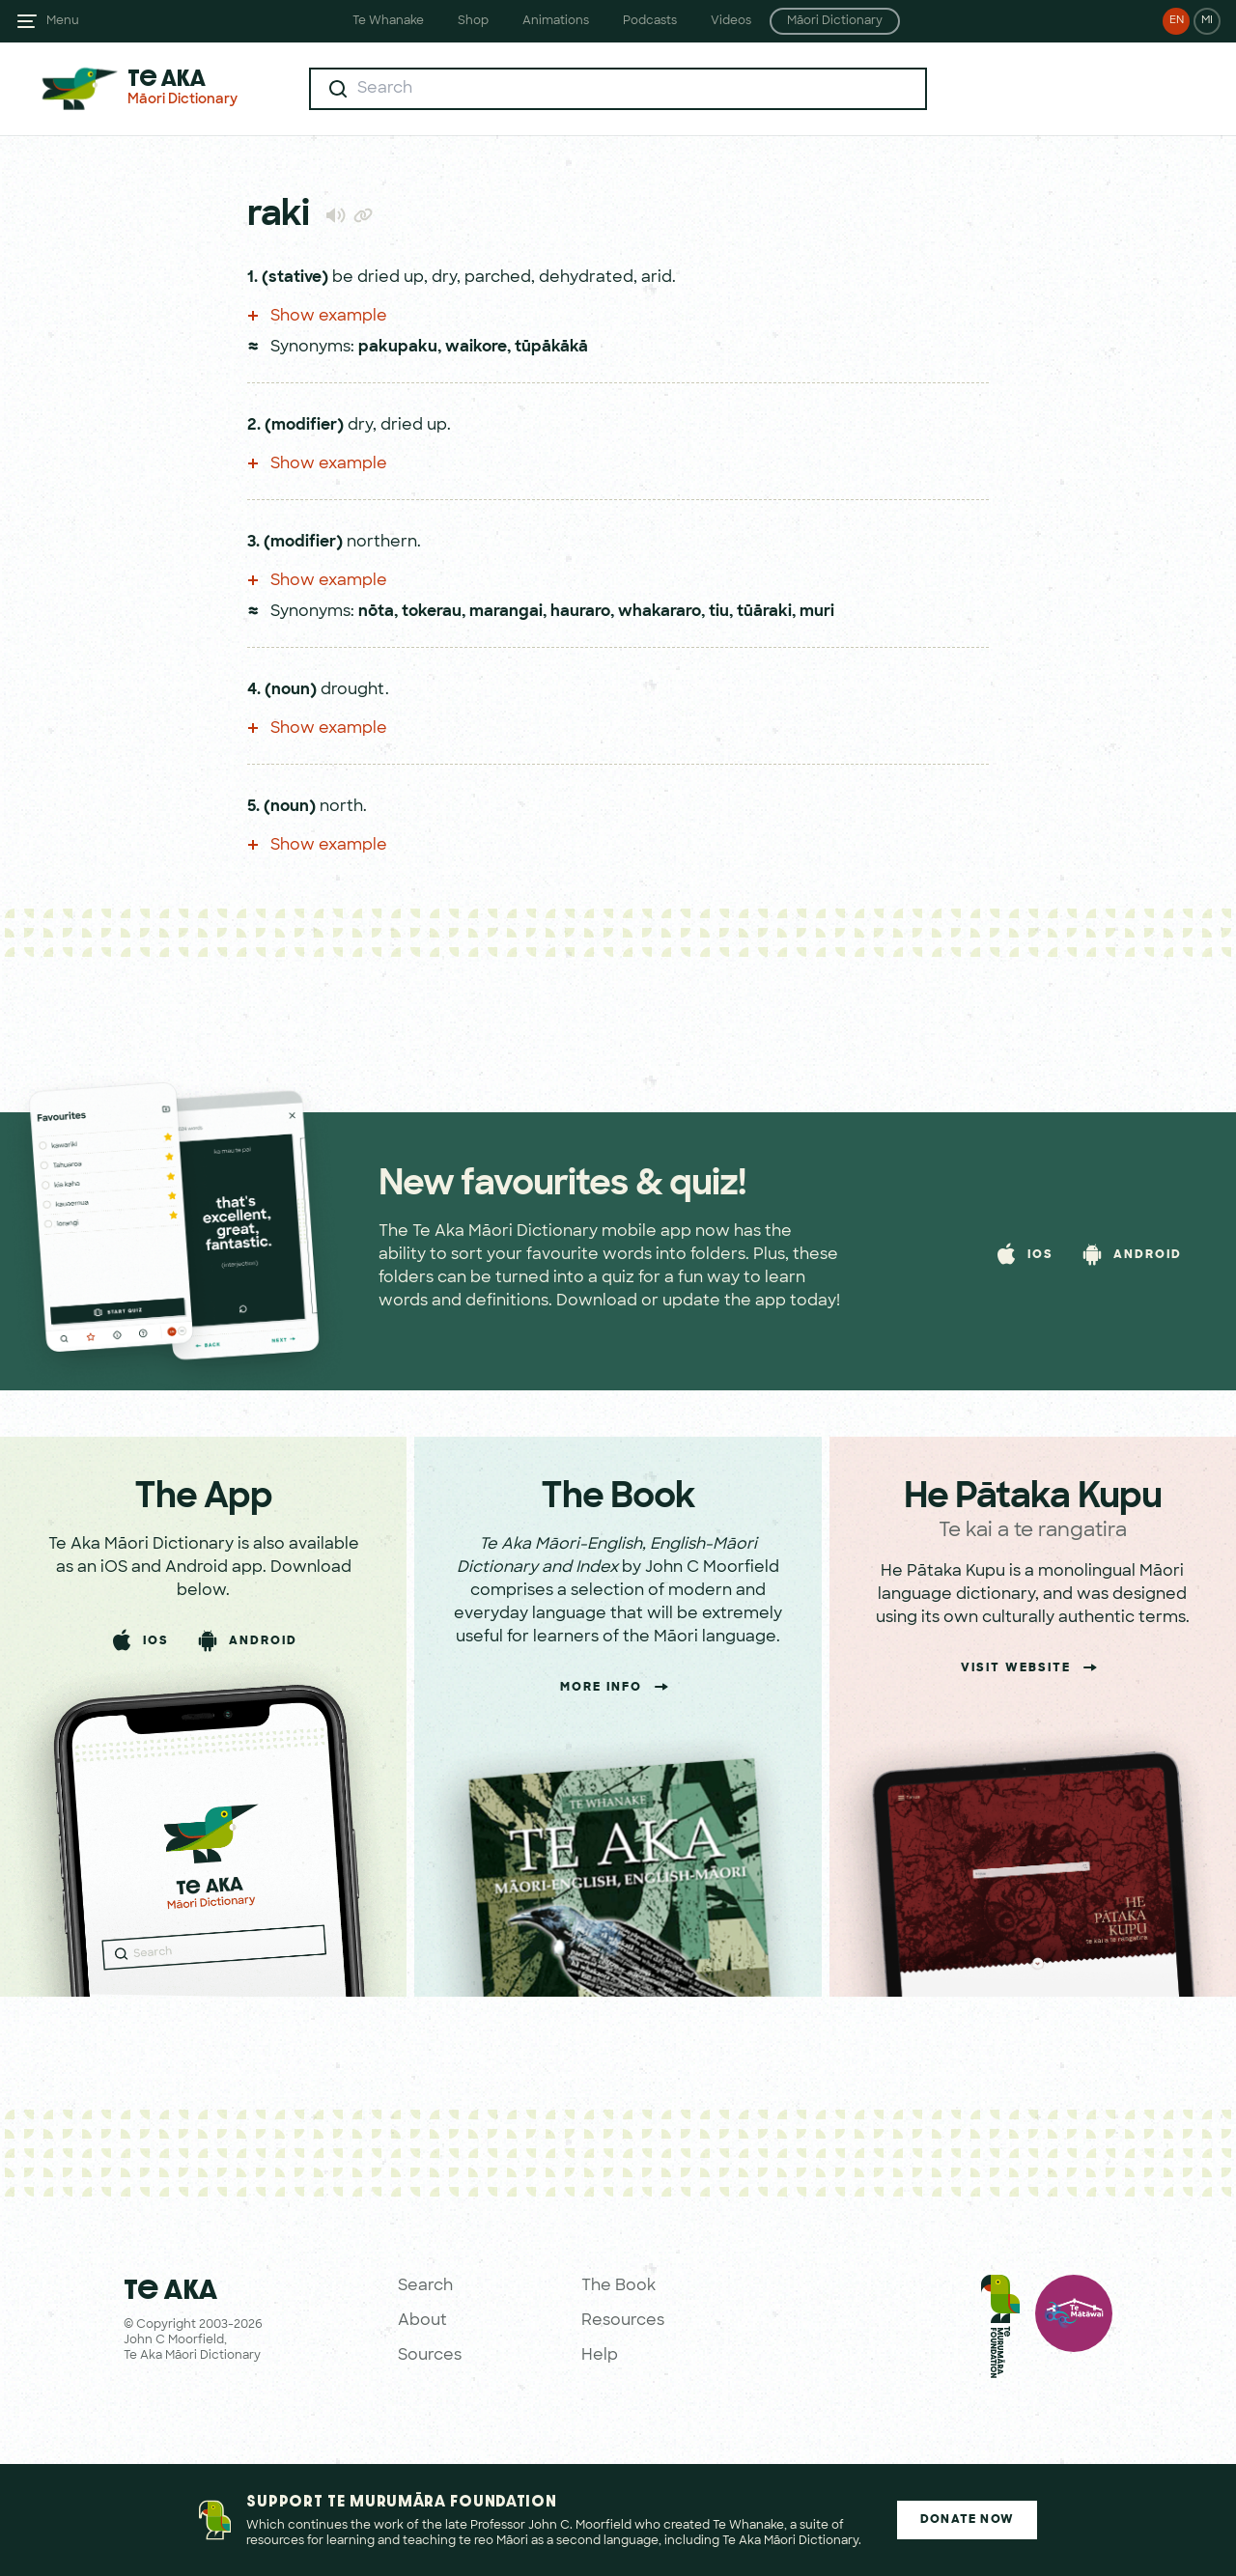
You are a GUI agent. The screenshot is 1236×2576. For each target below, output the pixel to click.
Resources (622, 2321)
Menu (62, 21)
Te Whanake (388, 21)
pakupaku (397, 347)
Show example (317, 316)
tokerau (432, 612)
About (422, 2321)
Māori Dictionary (835, 21)
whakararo (659, 612)
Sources (430, 2356)
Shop (473, 21)
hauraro (580, 612)
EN (1176, 20)
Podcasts (650, 21)
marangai (506, 612)
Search (425, 2286)
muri (817, 612)
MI (1207, 20)
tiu (719, 612)
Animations (555, 21)
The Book (618, 2286)
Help (599, 2356)
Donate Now (967, 2520)
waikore (476, 347)
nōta (376, 612)
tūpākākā (551, 347)
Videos (731, 21)
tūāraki (764, 612)
